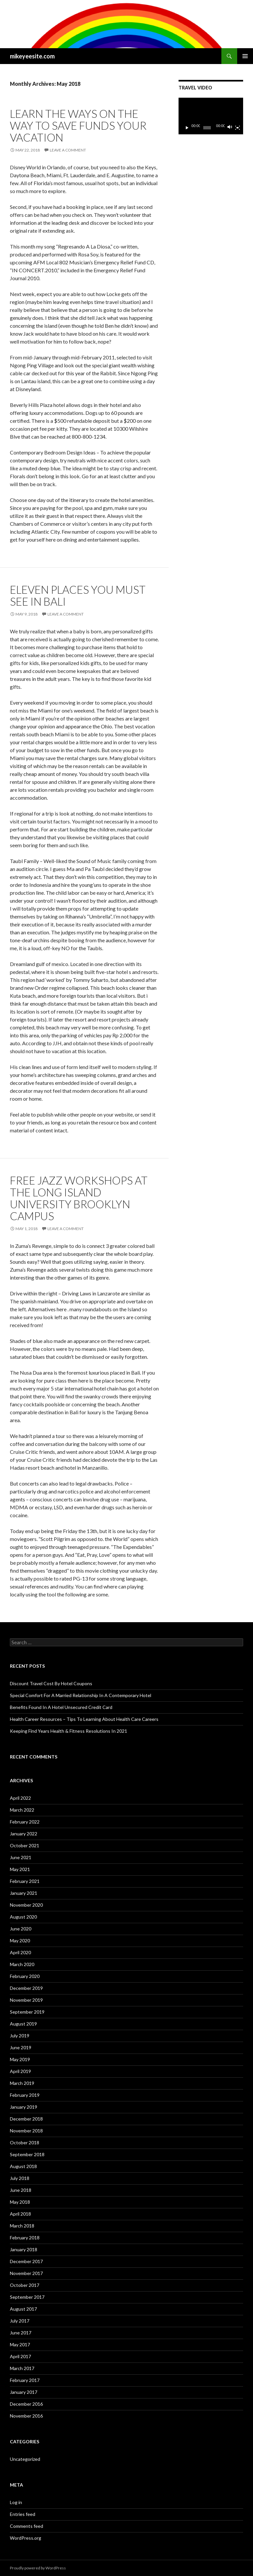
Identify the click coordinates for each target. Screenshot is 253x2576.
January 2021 (23, 1893)
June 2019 (20, 2047)
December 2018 (26, 2119)
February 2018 (25, 2237)
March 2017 (22, 2368)
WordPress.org (25, 2538)
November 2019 (26, 2000)
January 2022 (23, 1833)
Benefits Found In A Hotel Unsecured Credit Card (61, 1707)
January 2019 (23, 2107)
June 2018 (20, 2190)
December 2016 (26, 2404)
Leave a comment (68, 150)
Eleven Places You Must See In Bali (78, 595)
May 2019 (20, 2059)
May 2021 (20, 1869)
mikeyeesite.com (32, 56)
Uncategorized (25, 2459)
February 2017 (25, 2380)
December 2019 (26, 1988)
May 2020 (20, 1940)
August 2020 (23, 1917)
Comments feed (26, 2526)
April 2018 (20, 2214)
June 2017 (20, 2332)
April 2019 (20, 2071)
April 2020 (20, 1952)
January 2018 (23, 2249)
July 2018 (19, 2178)
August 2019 (23, 2023)
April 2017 (20, 2356)
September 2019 (27, 2012)
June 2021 (20, 1857)
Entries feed (22, 2514)
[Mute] (230, 127)
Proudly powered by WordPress (38, 2567)
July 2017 (19, 2321)
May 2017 (20, 2344)
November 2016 (26, 2416)
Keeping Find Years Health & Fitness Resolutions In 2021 (68, 1731)
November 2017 (26, 2273)
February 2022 (25, 1821)
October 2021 (24, 1845)
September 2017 (27, 2297)
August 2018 (23, 2166)
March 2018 (22, 2225)
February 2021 (25, 1881)
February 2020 (25, 1976)
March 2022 (22, 1810)
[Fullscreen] (237, 127)
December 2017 (26, 2261)
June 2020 (20, 1928)
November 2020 (26, 1905)
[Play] (187, 127)
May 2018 (20, 2202)
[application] (211, 116)
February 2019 (25, 2095)
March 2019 (22, 2083)
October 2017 (24, 2285)
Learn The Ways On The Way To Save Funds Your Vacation (78, 125)
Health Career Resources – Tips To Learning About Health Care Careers (84, 1719)
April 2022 (20, 1798)
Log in (16, 2502)
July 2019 (19, 2035)
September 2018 (27, 2154)
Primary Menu (245, 56)
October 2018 (24, 2142)
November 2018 (26, 2130)
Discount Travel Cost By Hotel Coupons (51, 1683)
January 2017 (23, 2392)
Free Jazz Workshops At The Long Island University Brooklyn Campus (79, 1198)
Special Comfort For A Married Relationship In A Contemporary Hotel (80, 1695)
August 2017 (23, 2309)
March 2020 (22, 1964)
